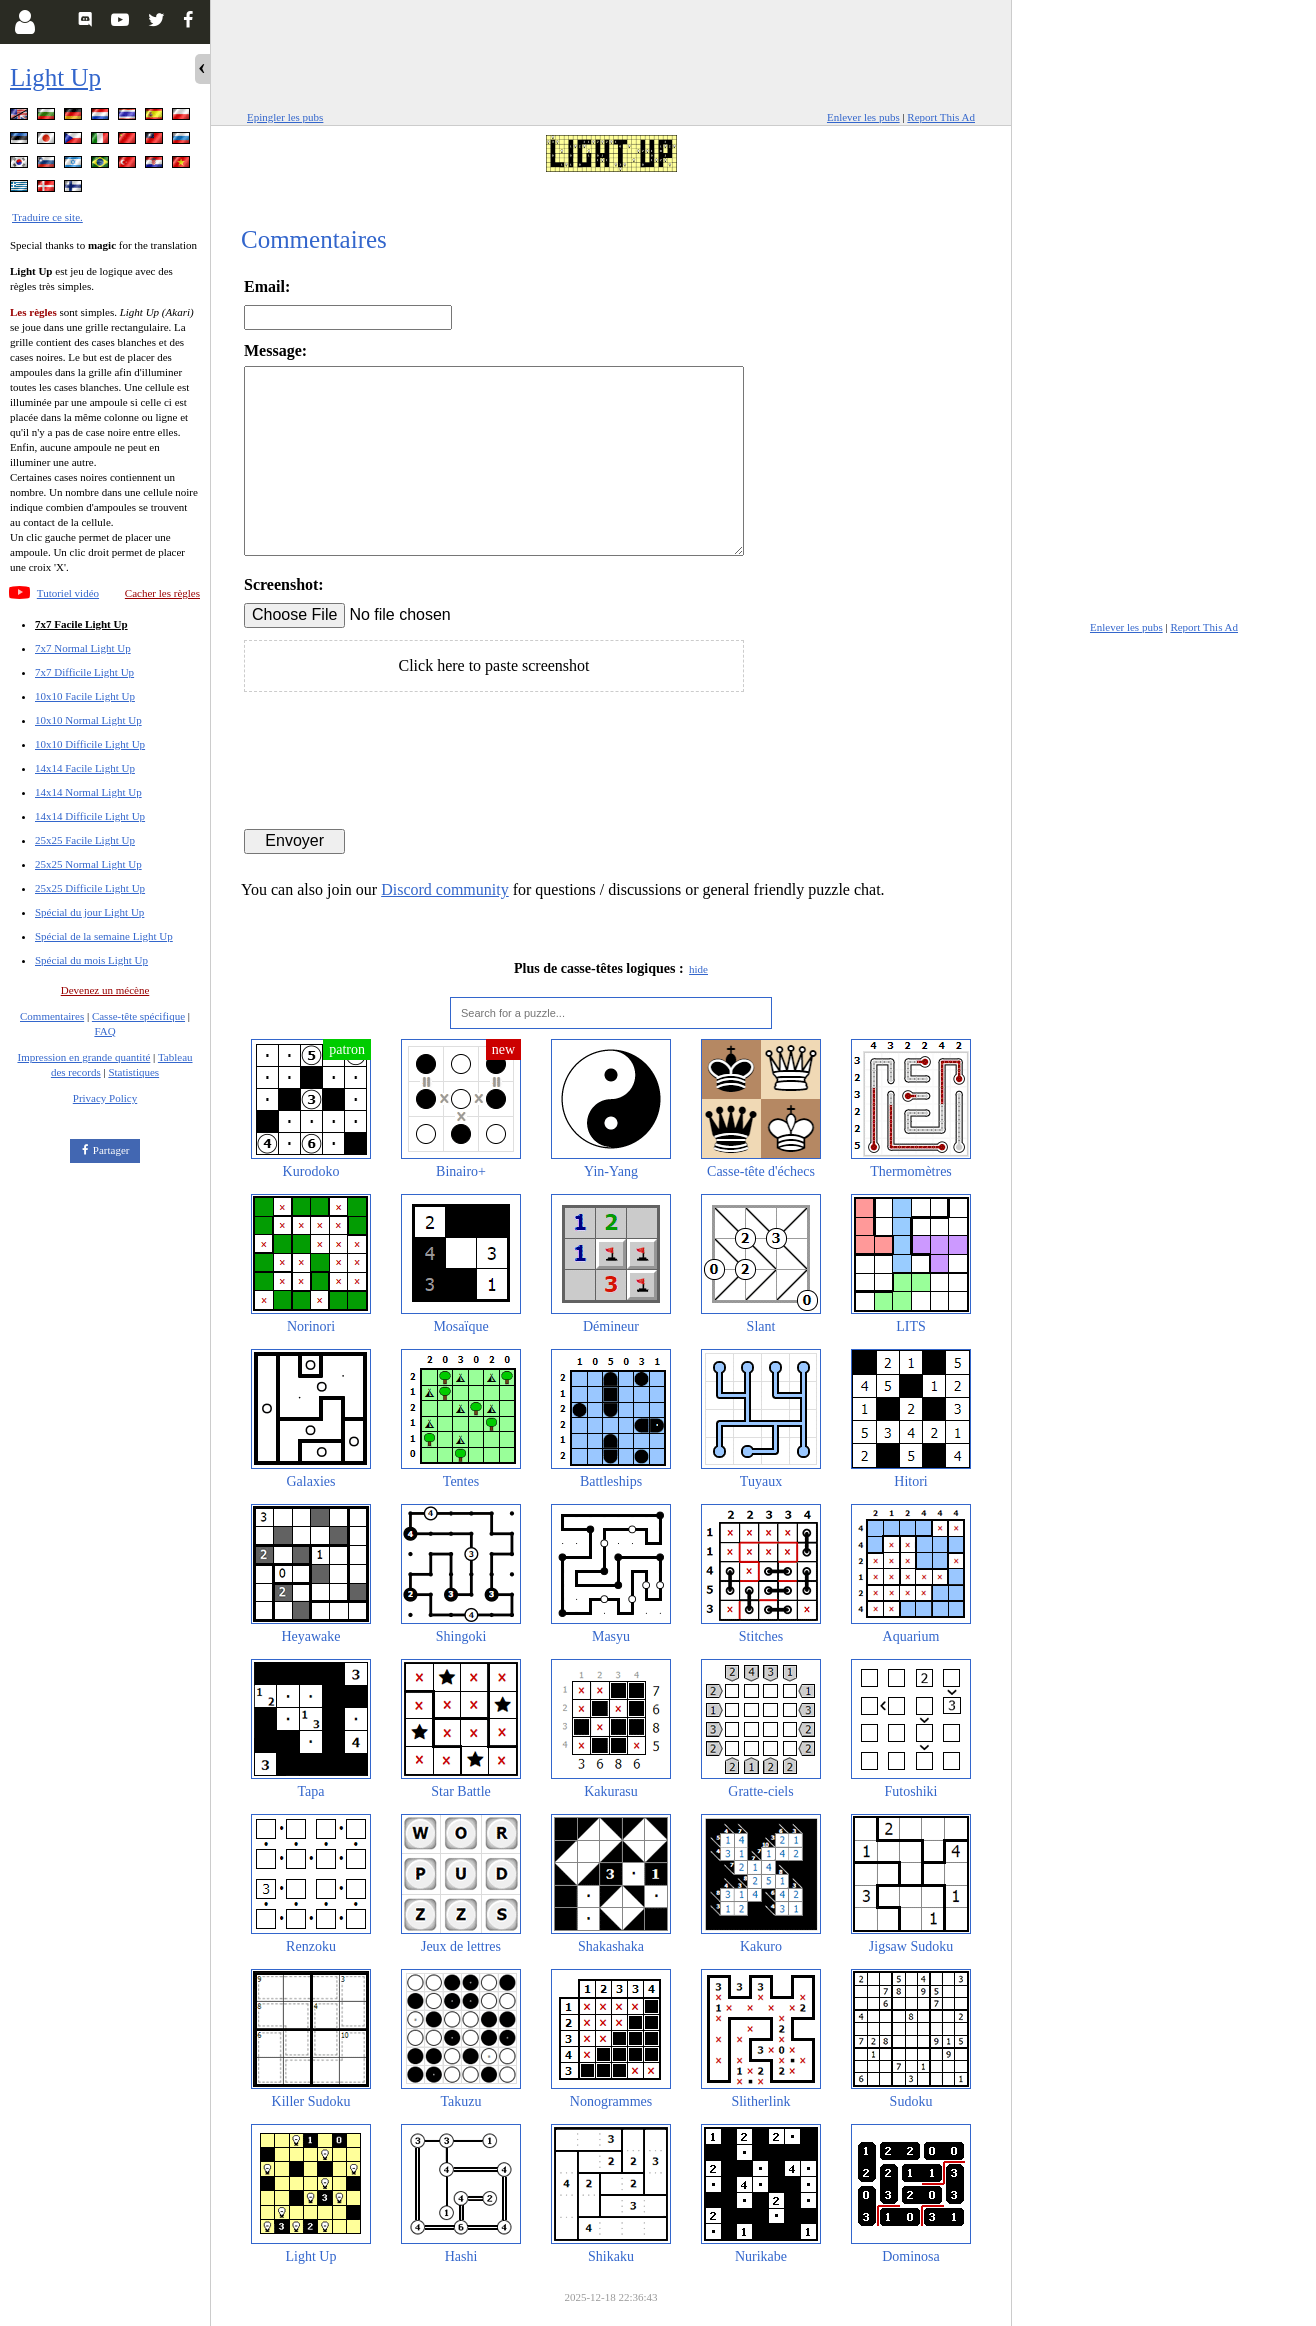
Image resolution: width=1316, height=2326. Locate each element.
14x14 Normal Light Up (88, 792)
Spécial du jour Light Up (89, 912)
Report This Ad (941, 117)
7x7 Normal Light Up (83, 648)
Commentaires (52, 1016)
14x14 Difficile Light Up (90, 816)
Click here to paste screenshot (493, 665)
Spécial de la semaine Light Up (104, 936)
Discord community (445, 889)
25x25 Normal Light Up (88, 864)
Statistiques (133, 1072)
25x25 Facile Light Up (85, 840)
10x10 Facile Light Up (85, 696)
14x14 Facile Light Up (85, 768)
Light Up (55, 77)
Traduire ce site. (47, 217)
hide (698, 969)
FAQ (104, 1031)
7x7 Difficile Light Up (84, 672)
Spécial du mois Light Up (91, 960)
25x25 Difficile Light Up (90, 888)
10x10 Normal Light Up (88, 720)
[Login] (24, 22)
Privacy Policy (105, 1098)
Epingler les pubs (285, 117)
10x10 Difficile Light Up (90, 744)
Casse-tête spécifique (138, 1016)
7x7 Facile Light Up (81, 624)
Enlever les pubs (863, 117)
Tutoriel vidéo (68, 593)
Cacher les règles (162, 593)
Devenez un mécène (105, 990)
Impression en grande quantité (83, 1057)
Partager (111, 1150)
